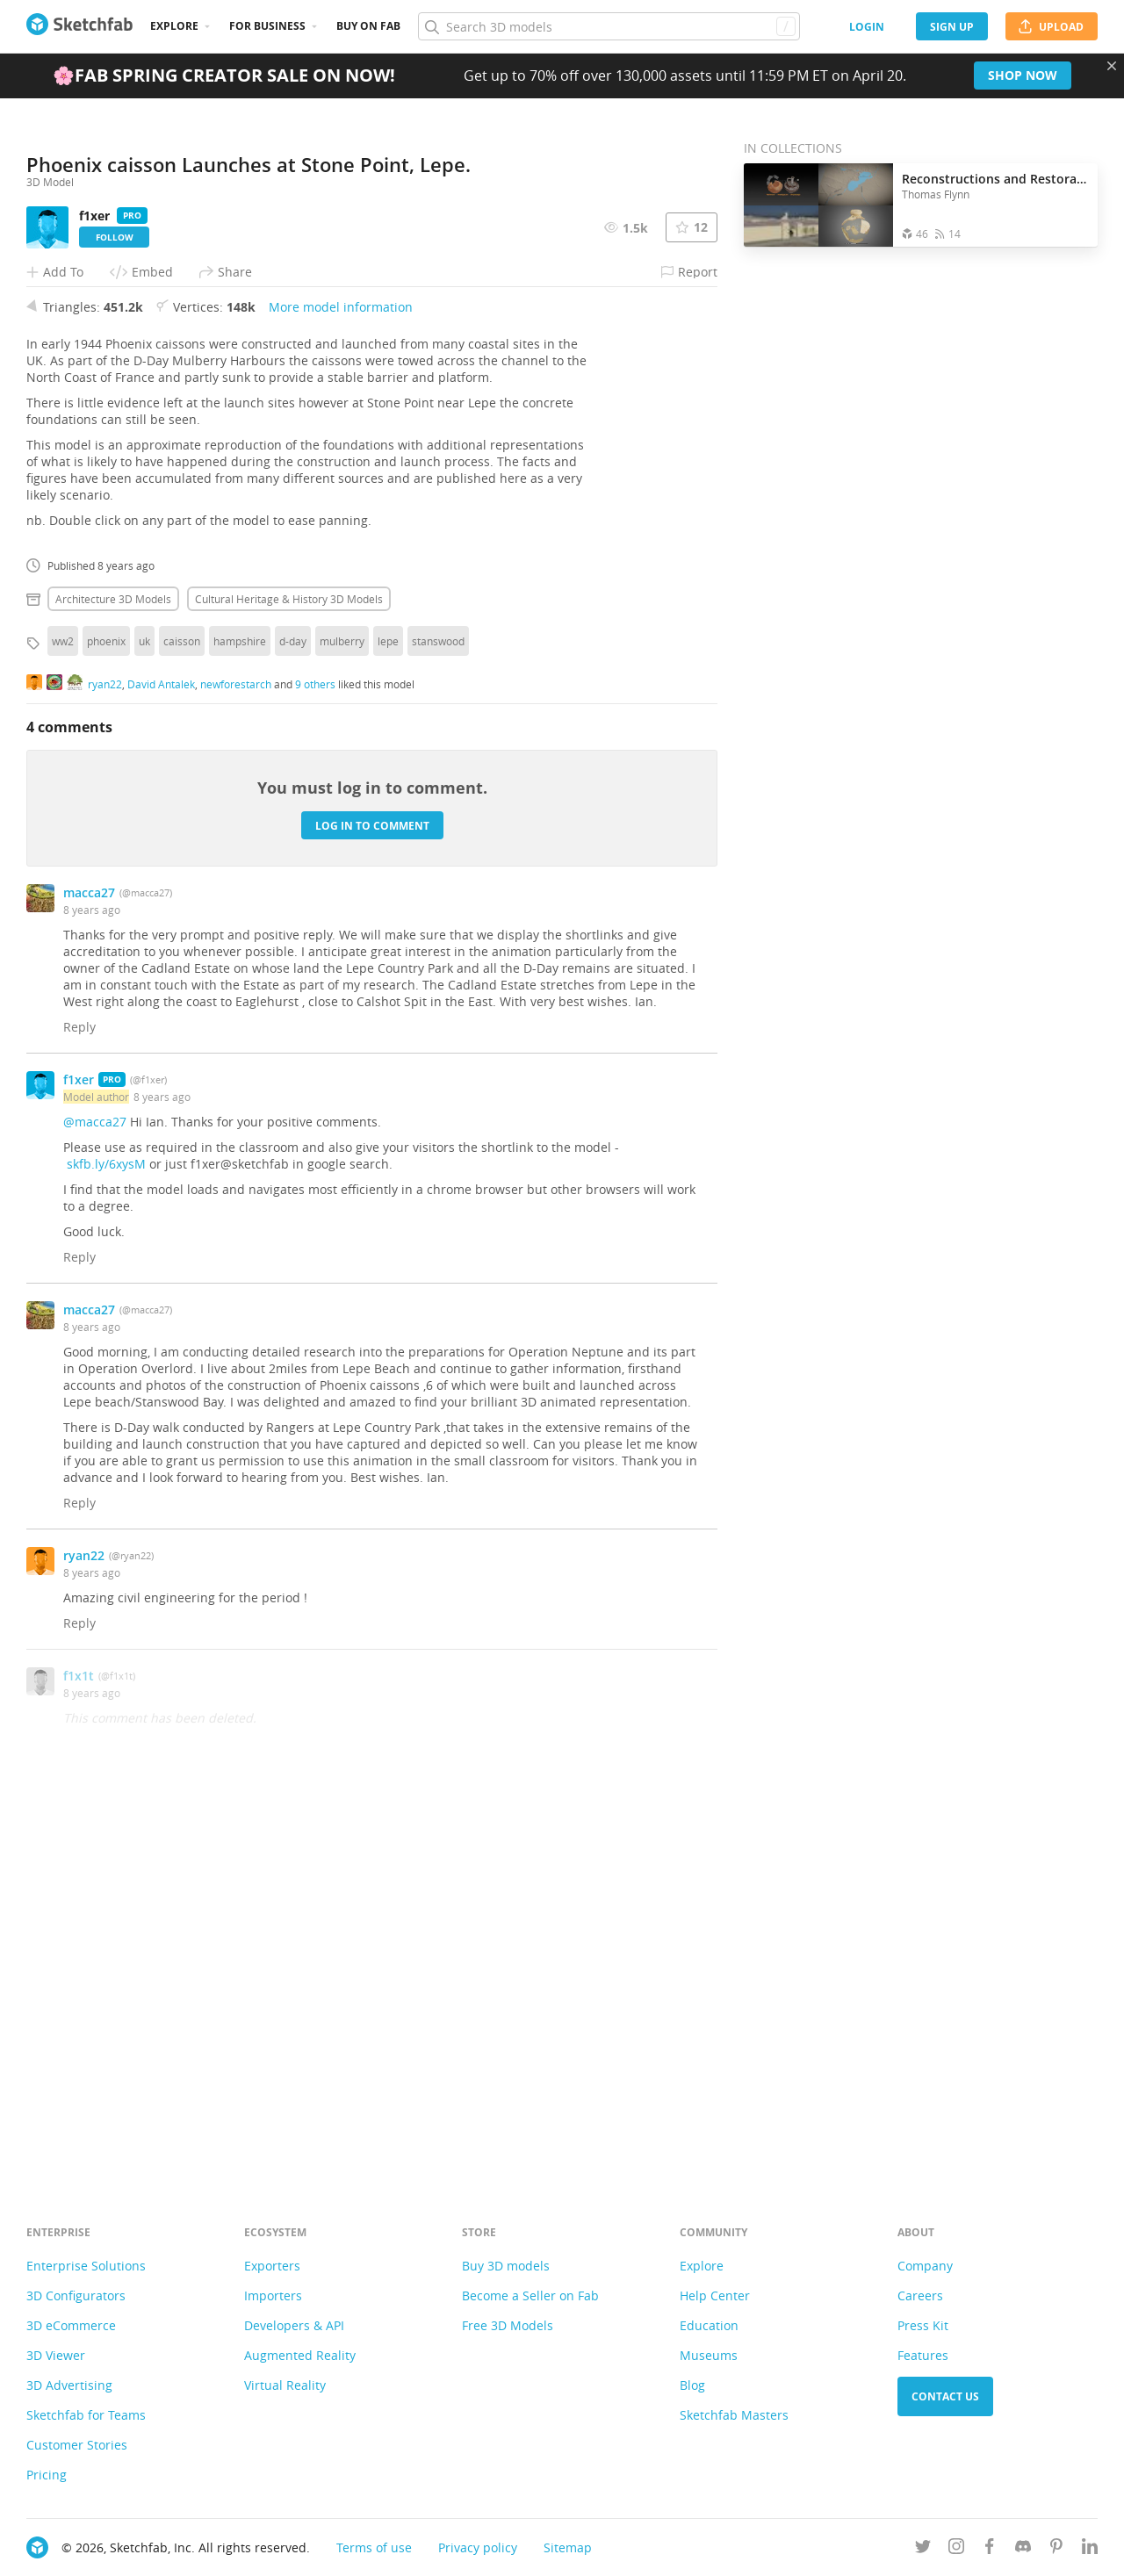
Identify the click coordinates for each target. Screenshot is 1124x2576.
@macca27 (94, 1508)
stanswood (438, 1028)
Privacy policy (477, 2547)
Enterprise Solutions (86, 2265)
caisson (181, 1028)
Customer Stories (76, 2444)
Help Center (715, 2295)
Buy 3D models (506, 2265)
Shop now (1022, 75)
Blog (692, 2385)
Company (925, 2265)
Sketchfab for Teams (86, 2415)
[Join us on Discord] (1023, 2549)
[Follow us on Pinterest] (1056, 2549)
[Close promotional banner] (1111, 65)
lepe (388, 1028)
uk (144, 1028)
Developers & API (294, 2325)
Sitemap (568, 2547)
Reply (79, 1414)
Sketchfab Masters (734, 2415)
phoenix (106, 1028)
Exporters (272, 2265)
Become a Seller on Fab (530, 2295)
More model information (341, 694)
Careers (920, 2295)
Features (922, 2355)
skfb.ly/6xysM (106, 1551)
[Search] (608, 26)
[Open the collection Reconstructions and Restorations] (818, 205)
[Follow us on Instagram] (956, 2549)
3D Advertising (69, 2385)
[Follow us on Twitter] (923, 2549)
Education (709, 2325)
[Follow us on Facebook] (990, 2549)
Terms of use (374, 2547)
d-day (292, 1028)
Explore (174, 25)
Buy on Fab (368, 25)
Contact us (945, 2396)
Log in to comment (372, 1212)
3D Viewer (55, 2355)
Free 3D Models (507, 2325)
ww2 (63, 1028)
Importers (273, 2295)
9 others (315, 1070)
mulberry (342, 1028)
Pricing (46, 2474)
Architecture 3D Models (113, 986)
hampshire (239, 1028)
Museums (709, 2355)
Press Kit (922, 2325)
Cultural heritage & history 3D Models (289, 986)
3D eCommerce (71, 2325)
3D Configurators (76, 2295)
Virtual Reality (285, 2385)
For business (267, 25)
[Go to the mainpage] (79, 26)
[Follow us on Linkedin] (1090, 2549)
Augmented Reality (300, 2355)
